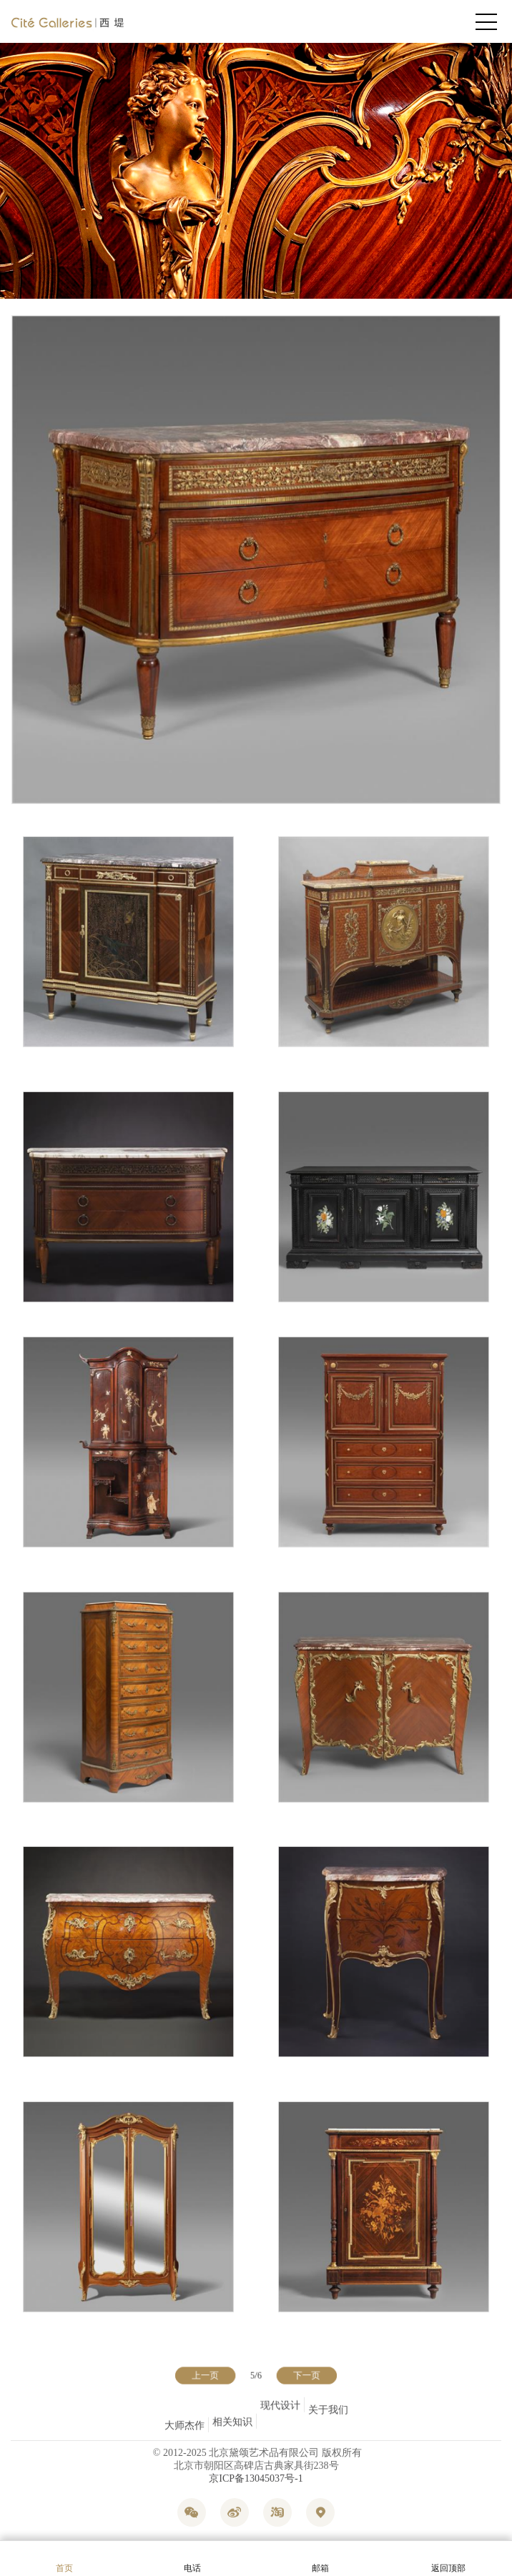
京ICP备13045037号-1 (255, 2478)
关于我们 (328, 2426)
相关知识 (232, 2405)
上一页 (208, 2375)
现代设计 (280, 2414)
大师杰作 (184, 2425)
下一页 (303, 2375)
